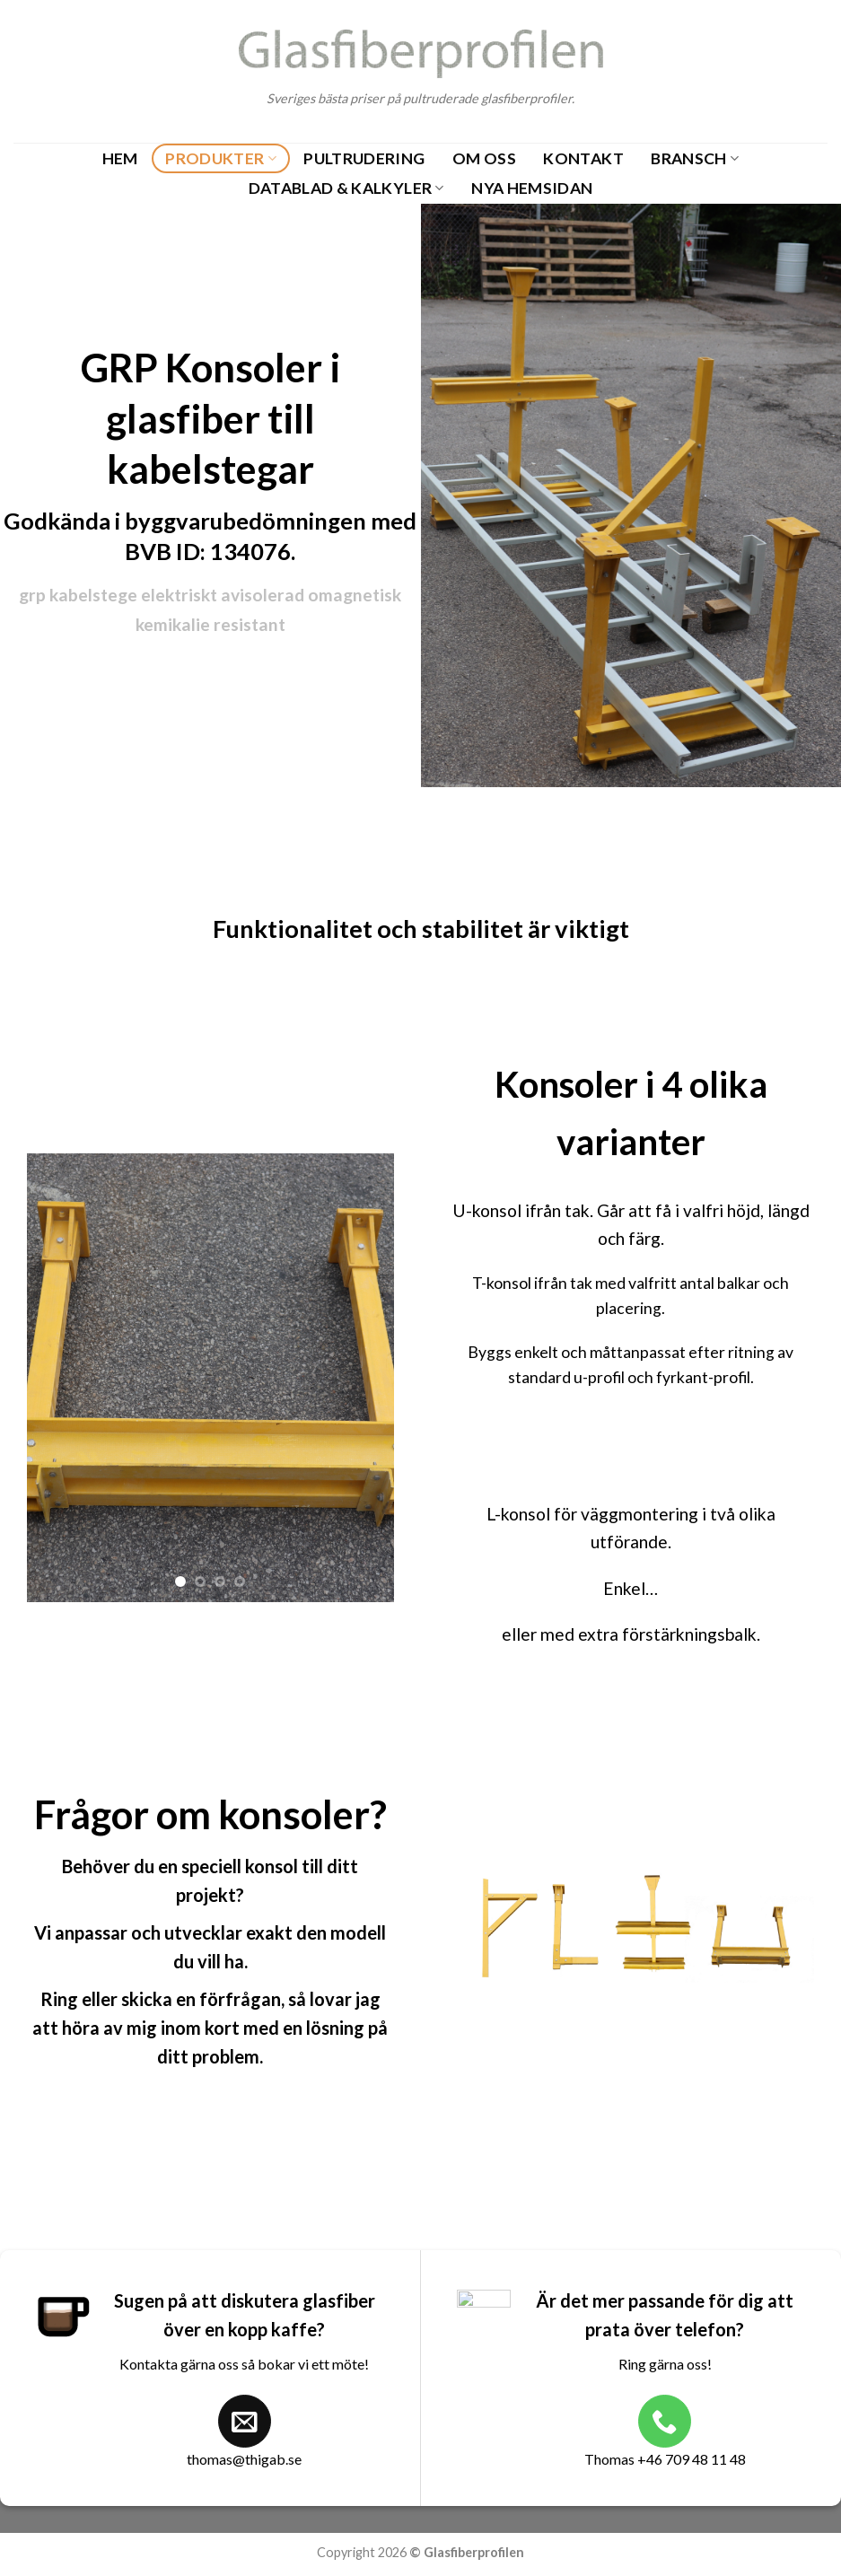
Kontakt (583, 158)
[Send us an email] (244, 2421)
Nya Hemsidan (531, 188)
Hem (120, 158)
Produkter (220, 158)
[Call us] (664, 2421)
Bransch (695, 158)
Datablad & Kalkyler (346, 188)
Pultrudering (364, 158)
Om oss (484, 158)
